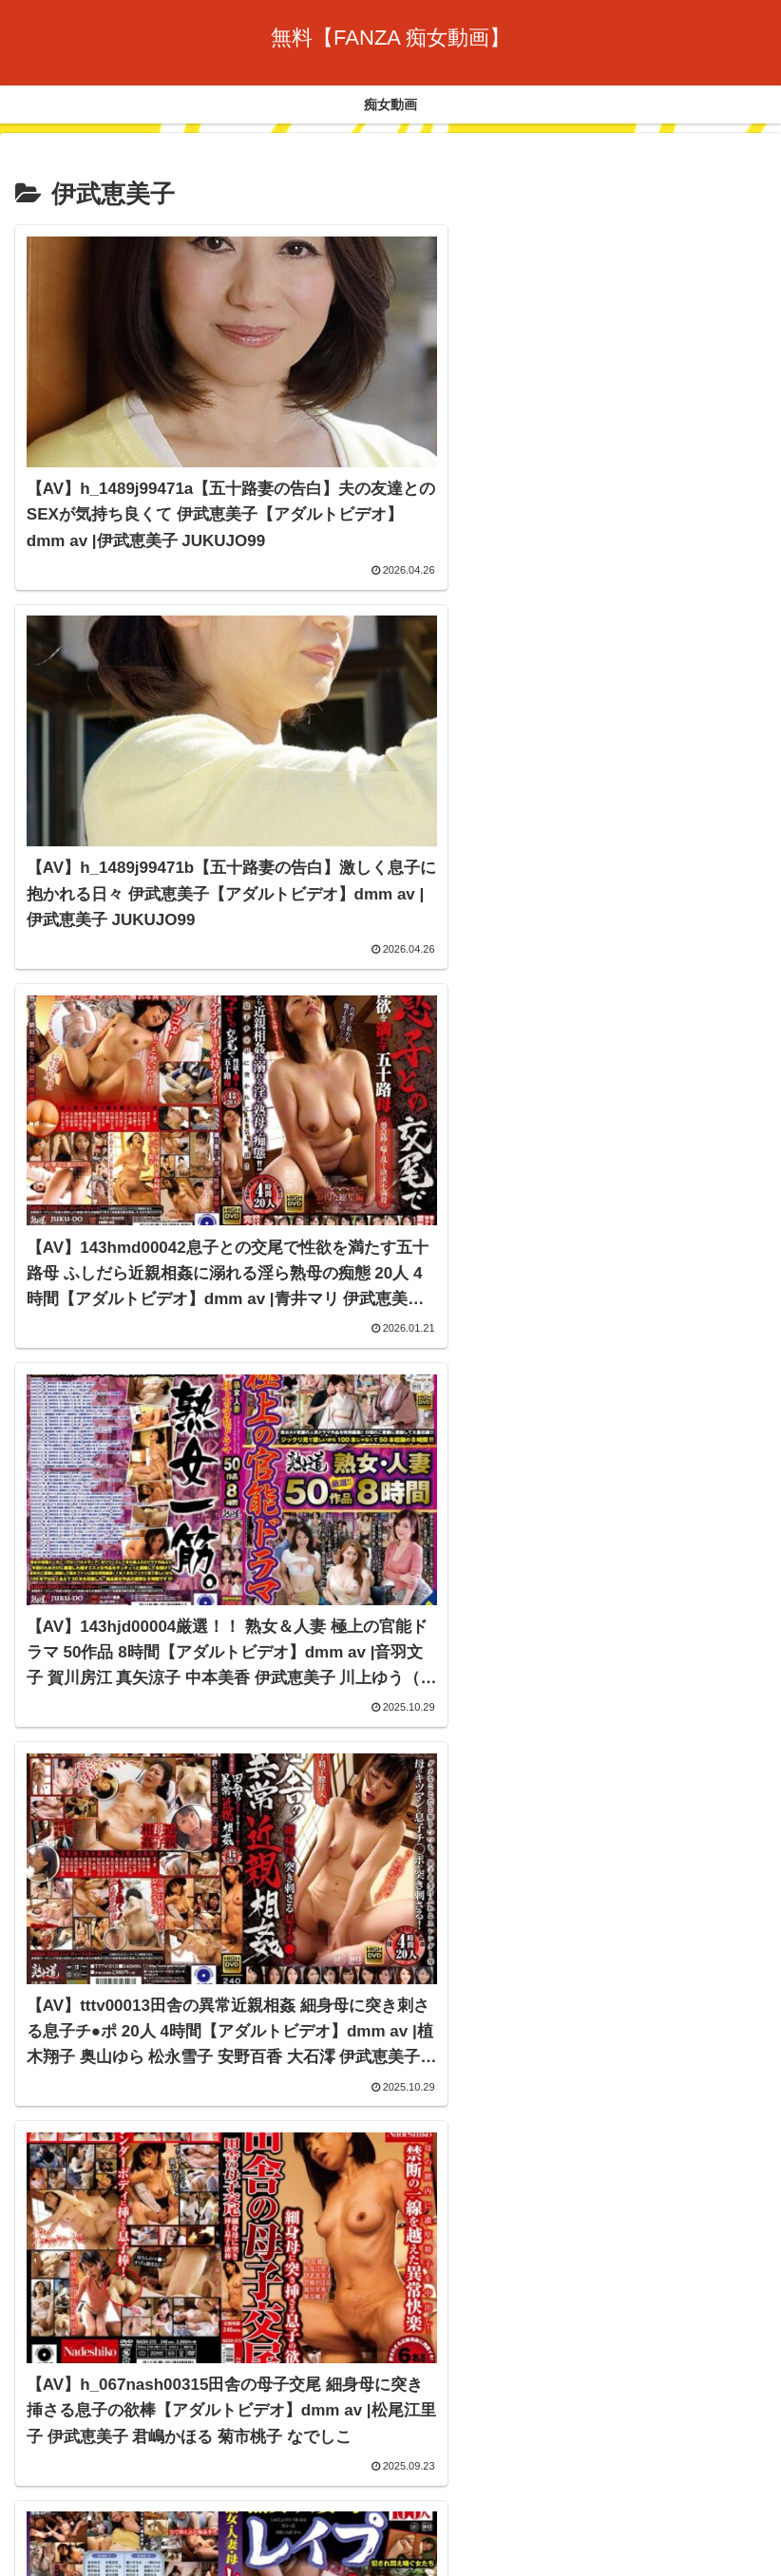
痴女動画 (390, 2446)
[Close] (107, 2553)
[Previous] (23, 2539)
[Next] (68, 2539)
